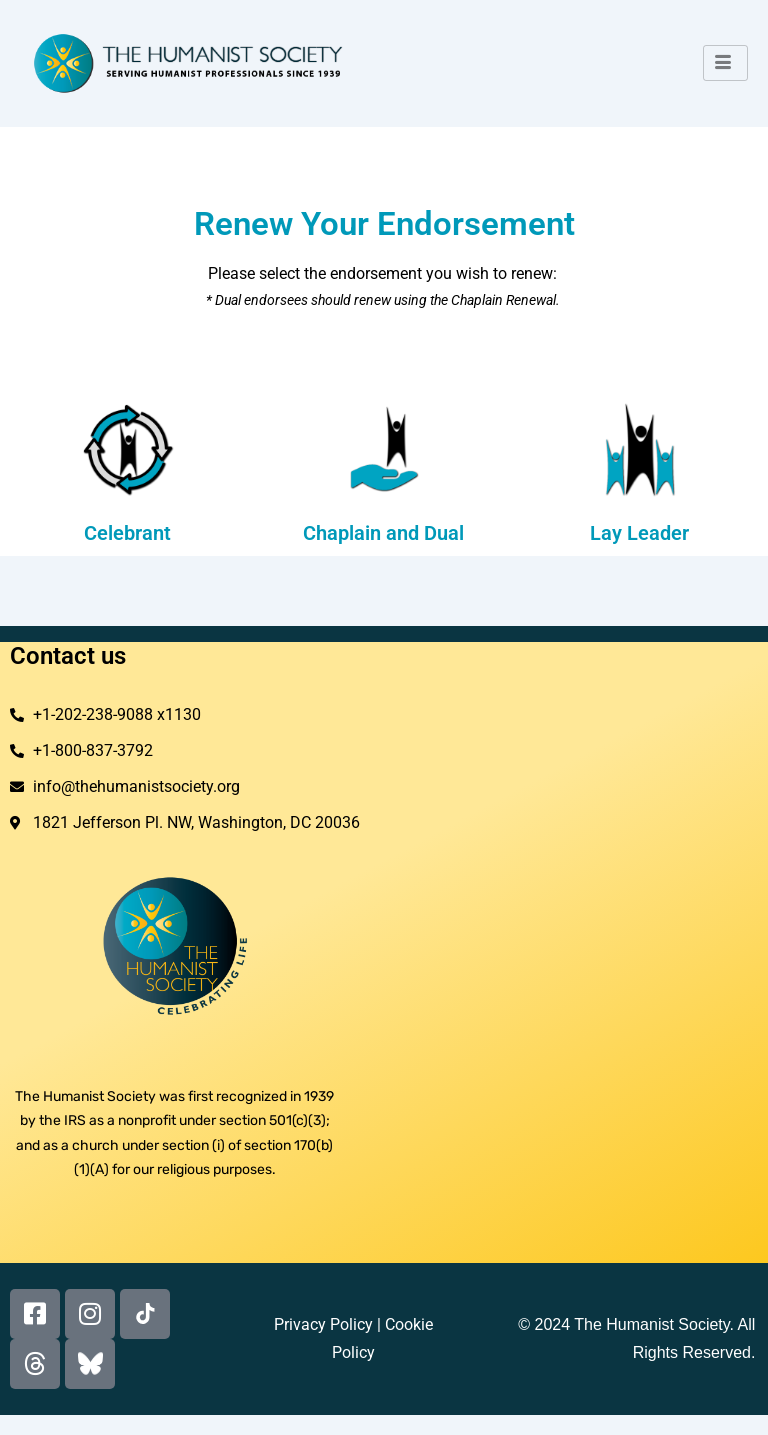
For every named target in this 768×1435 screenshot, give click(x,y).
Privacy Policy (323, 1324)
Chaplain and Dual (383, 533)
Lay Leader (639, 533)
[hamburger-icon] (725, 63)
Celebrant (127, 533)
